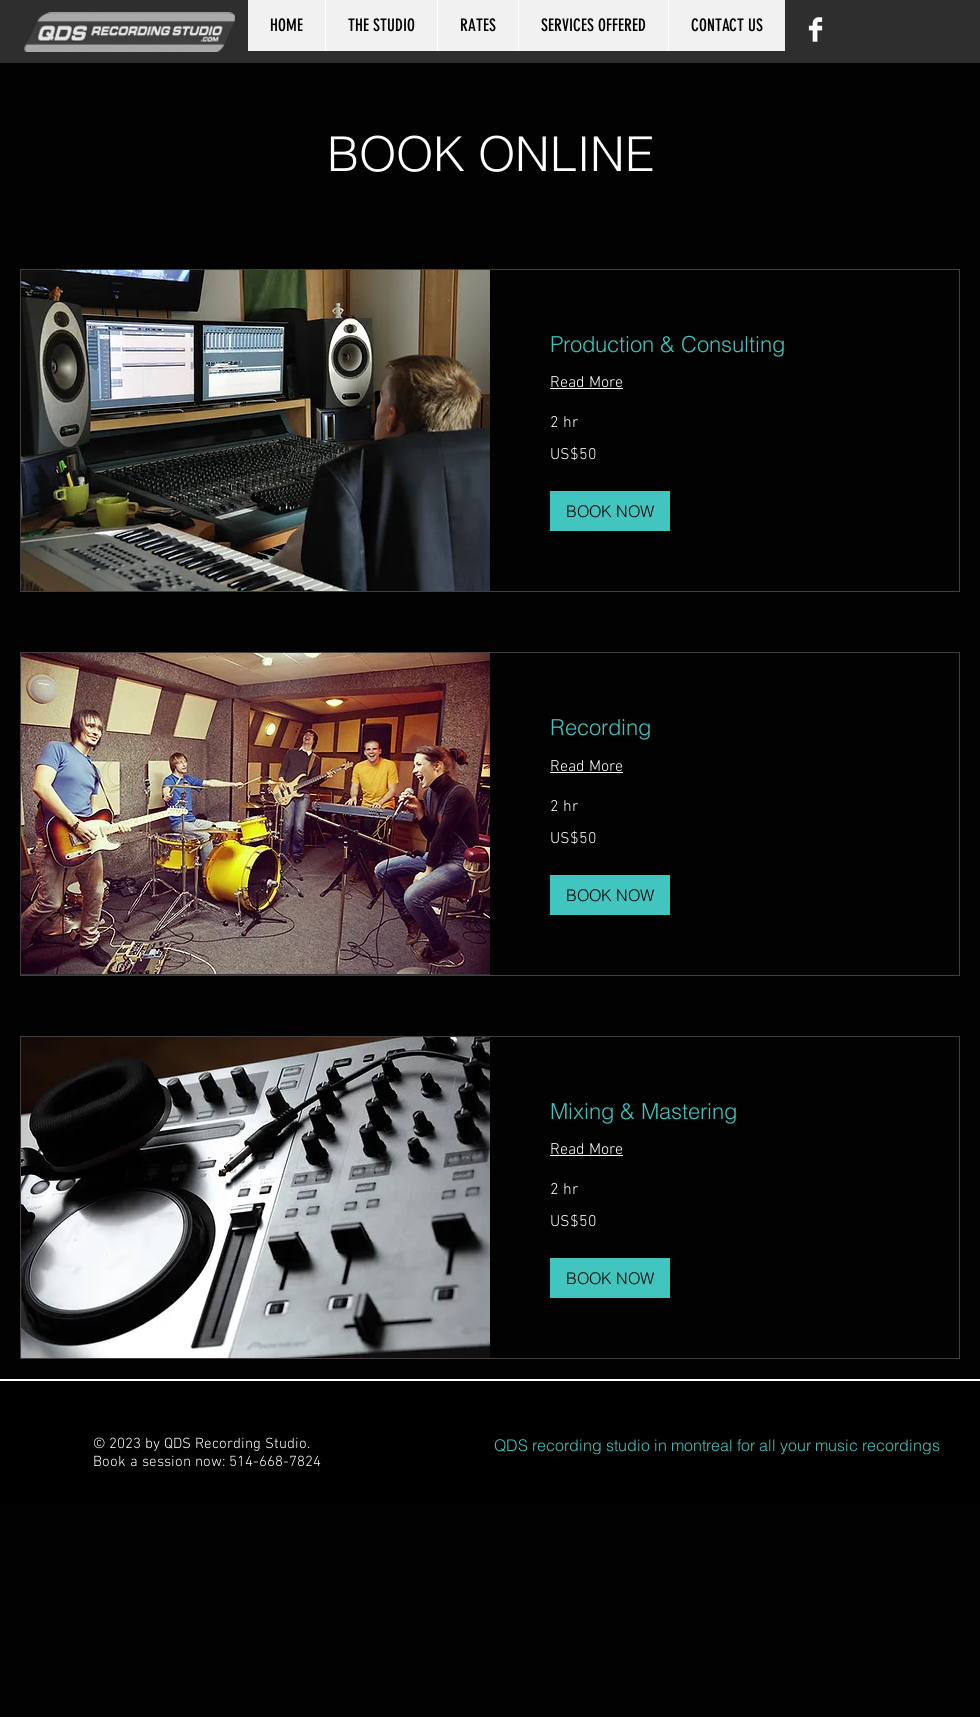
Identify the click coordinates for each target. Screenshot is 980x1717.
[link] (724, 344)
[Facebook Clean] (815, 29)
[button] (610, 511)
